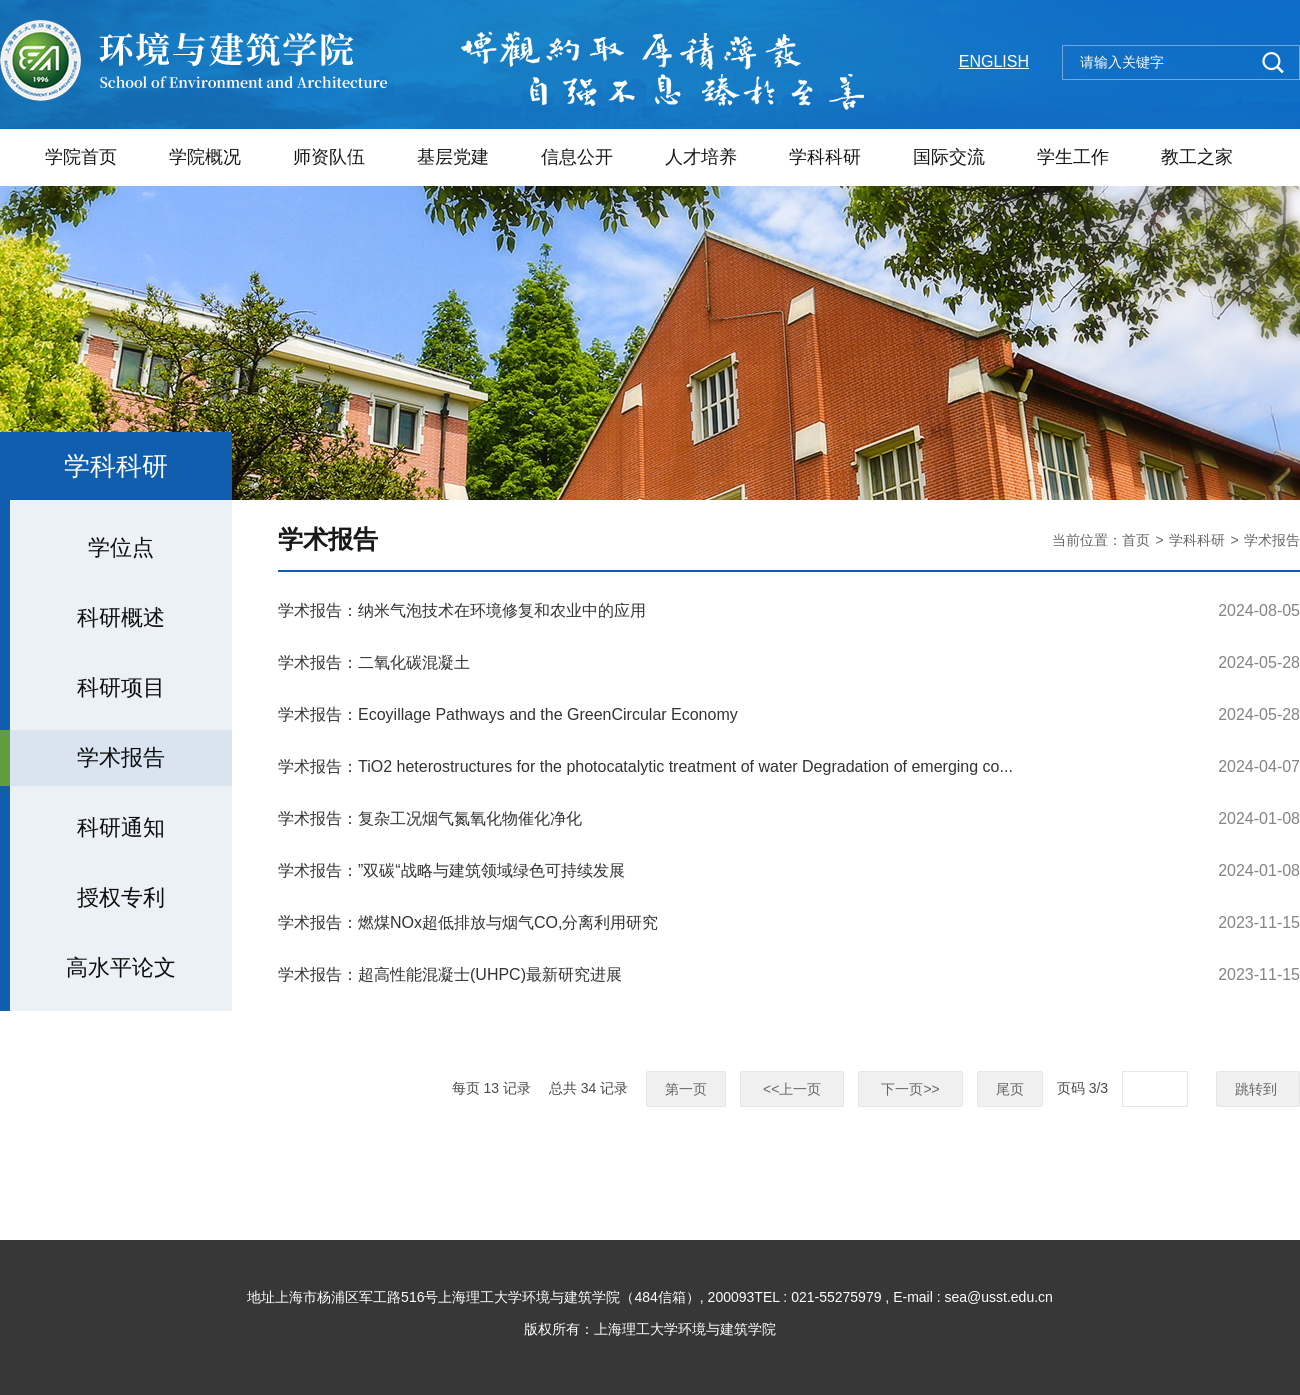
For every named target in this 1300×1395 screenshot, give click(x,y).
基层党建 (453, 157)
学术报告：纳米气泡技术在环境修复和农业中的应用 (462, 610)
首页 (1136, 540)
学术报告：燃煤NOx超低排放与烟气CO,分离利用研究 (468, 922)
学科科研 (825, 157)
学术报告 (1272, 540)
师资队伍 (329, 157)
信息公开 (577, 157)
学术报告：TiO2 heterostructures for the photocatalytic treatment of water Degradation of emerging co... (645, 766)
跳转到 (1258, 1089)
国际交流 (949, 157)
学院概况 (205, 157)
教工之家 (1197, 157)
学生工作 (1073, 157)
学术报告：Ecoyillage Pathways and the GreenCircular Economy (508, 714)
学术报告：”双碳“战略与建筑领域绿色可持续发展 (451, 870)
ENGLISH (994, 61)
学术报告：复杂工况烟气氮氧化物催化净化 (430, 818)
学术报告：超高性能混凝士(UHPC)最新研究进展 (450, 974)
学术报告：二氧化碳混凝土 (374, 662)
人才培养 (701, 157)
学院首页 (81, 157)
